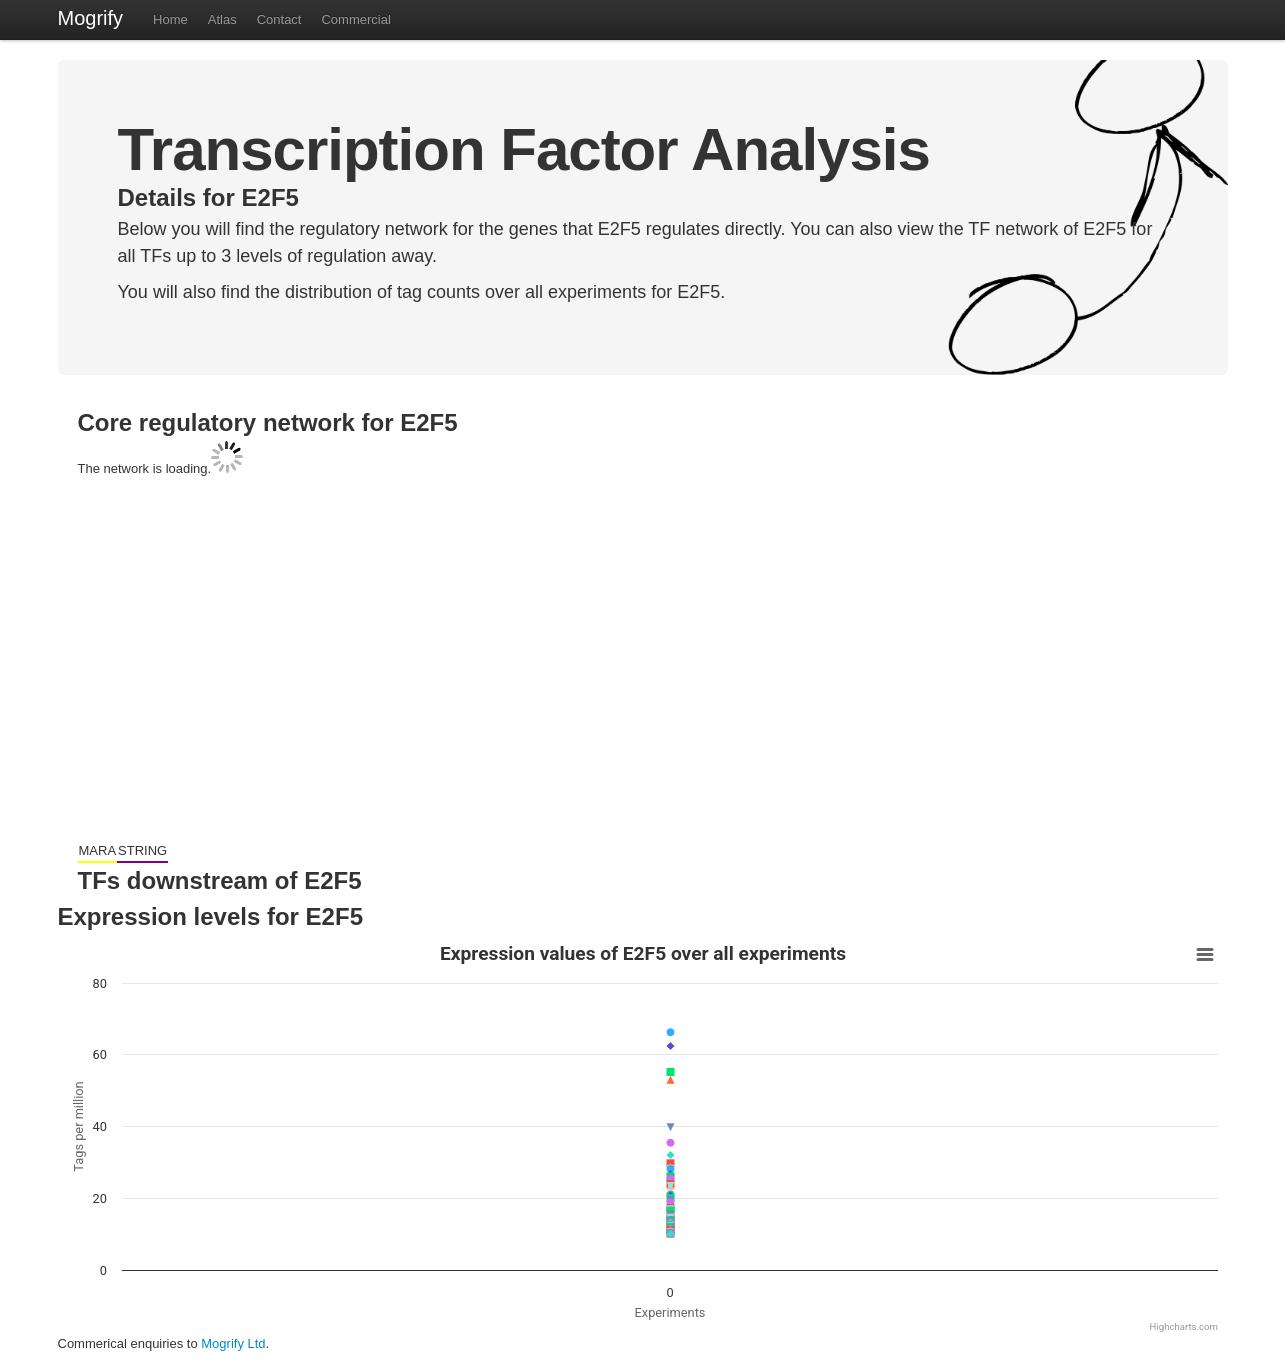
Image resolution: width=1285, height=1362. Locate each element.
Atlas (222, 19)
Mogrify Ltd (233, 1343)
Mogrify (91, 18)
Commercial (355, 19)
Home (170, 19)
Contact (279, 19)
